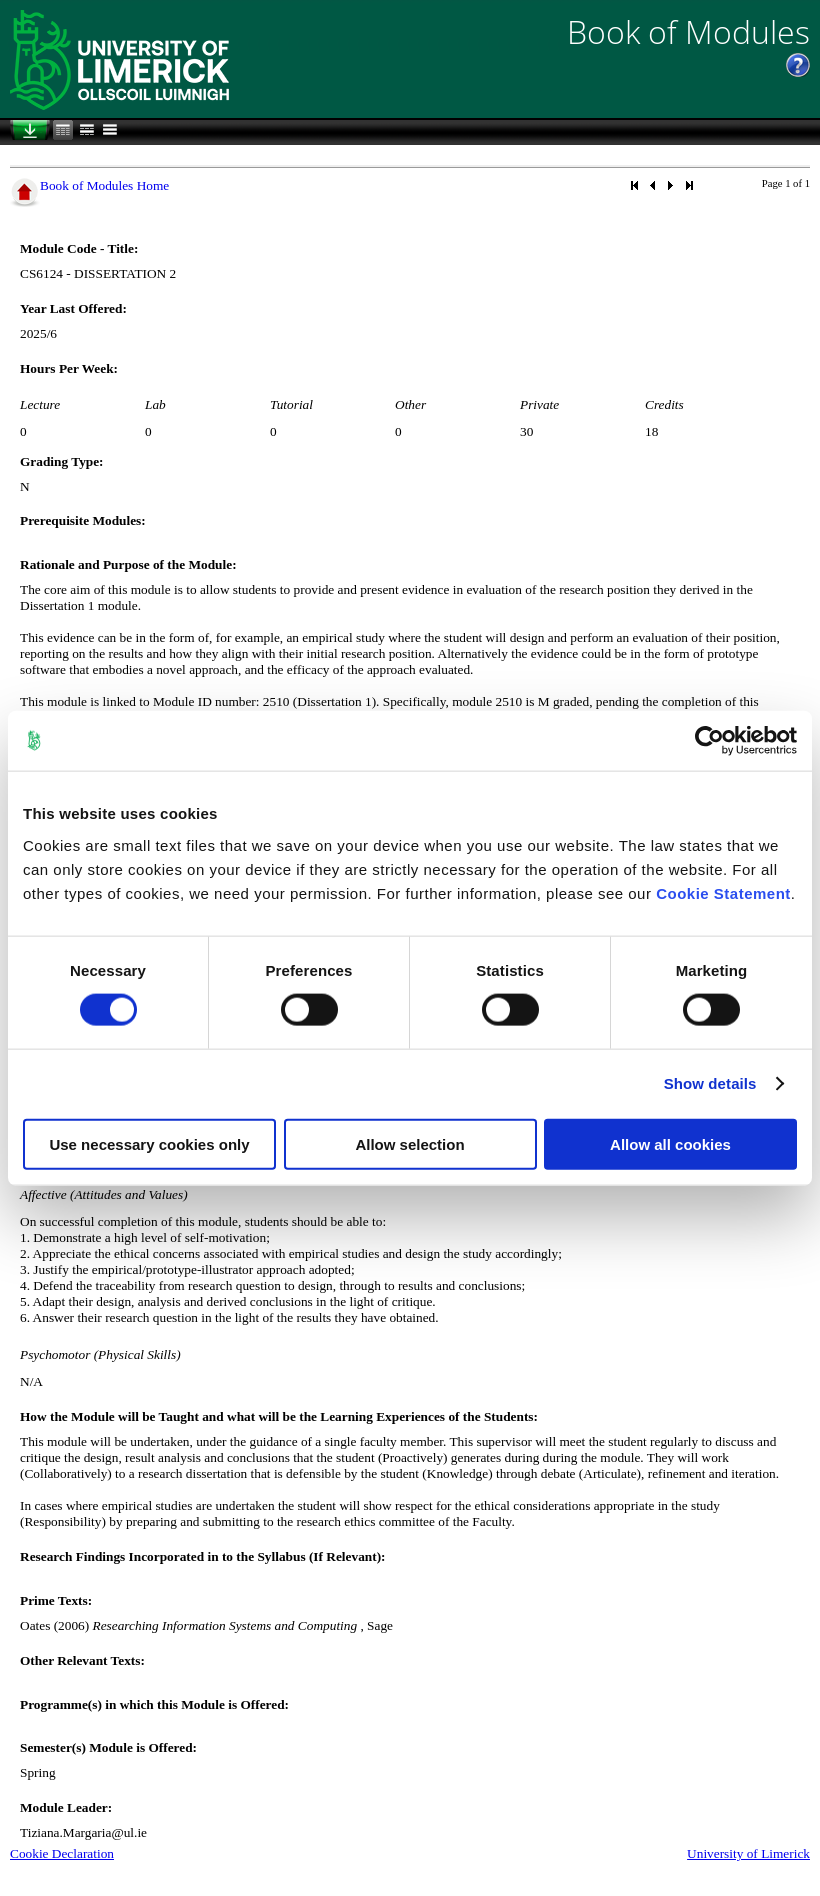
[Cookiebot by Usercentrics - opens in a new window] (709, 741)
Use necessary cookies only (149, 1143)
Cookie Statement (723, 892)
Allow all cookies (670, 1143)
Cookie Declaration (62, 1853)
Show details (710, 1083)
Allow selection (409, 1143)
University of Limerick (748, 1853)
